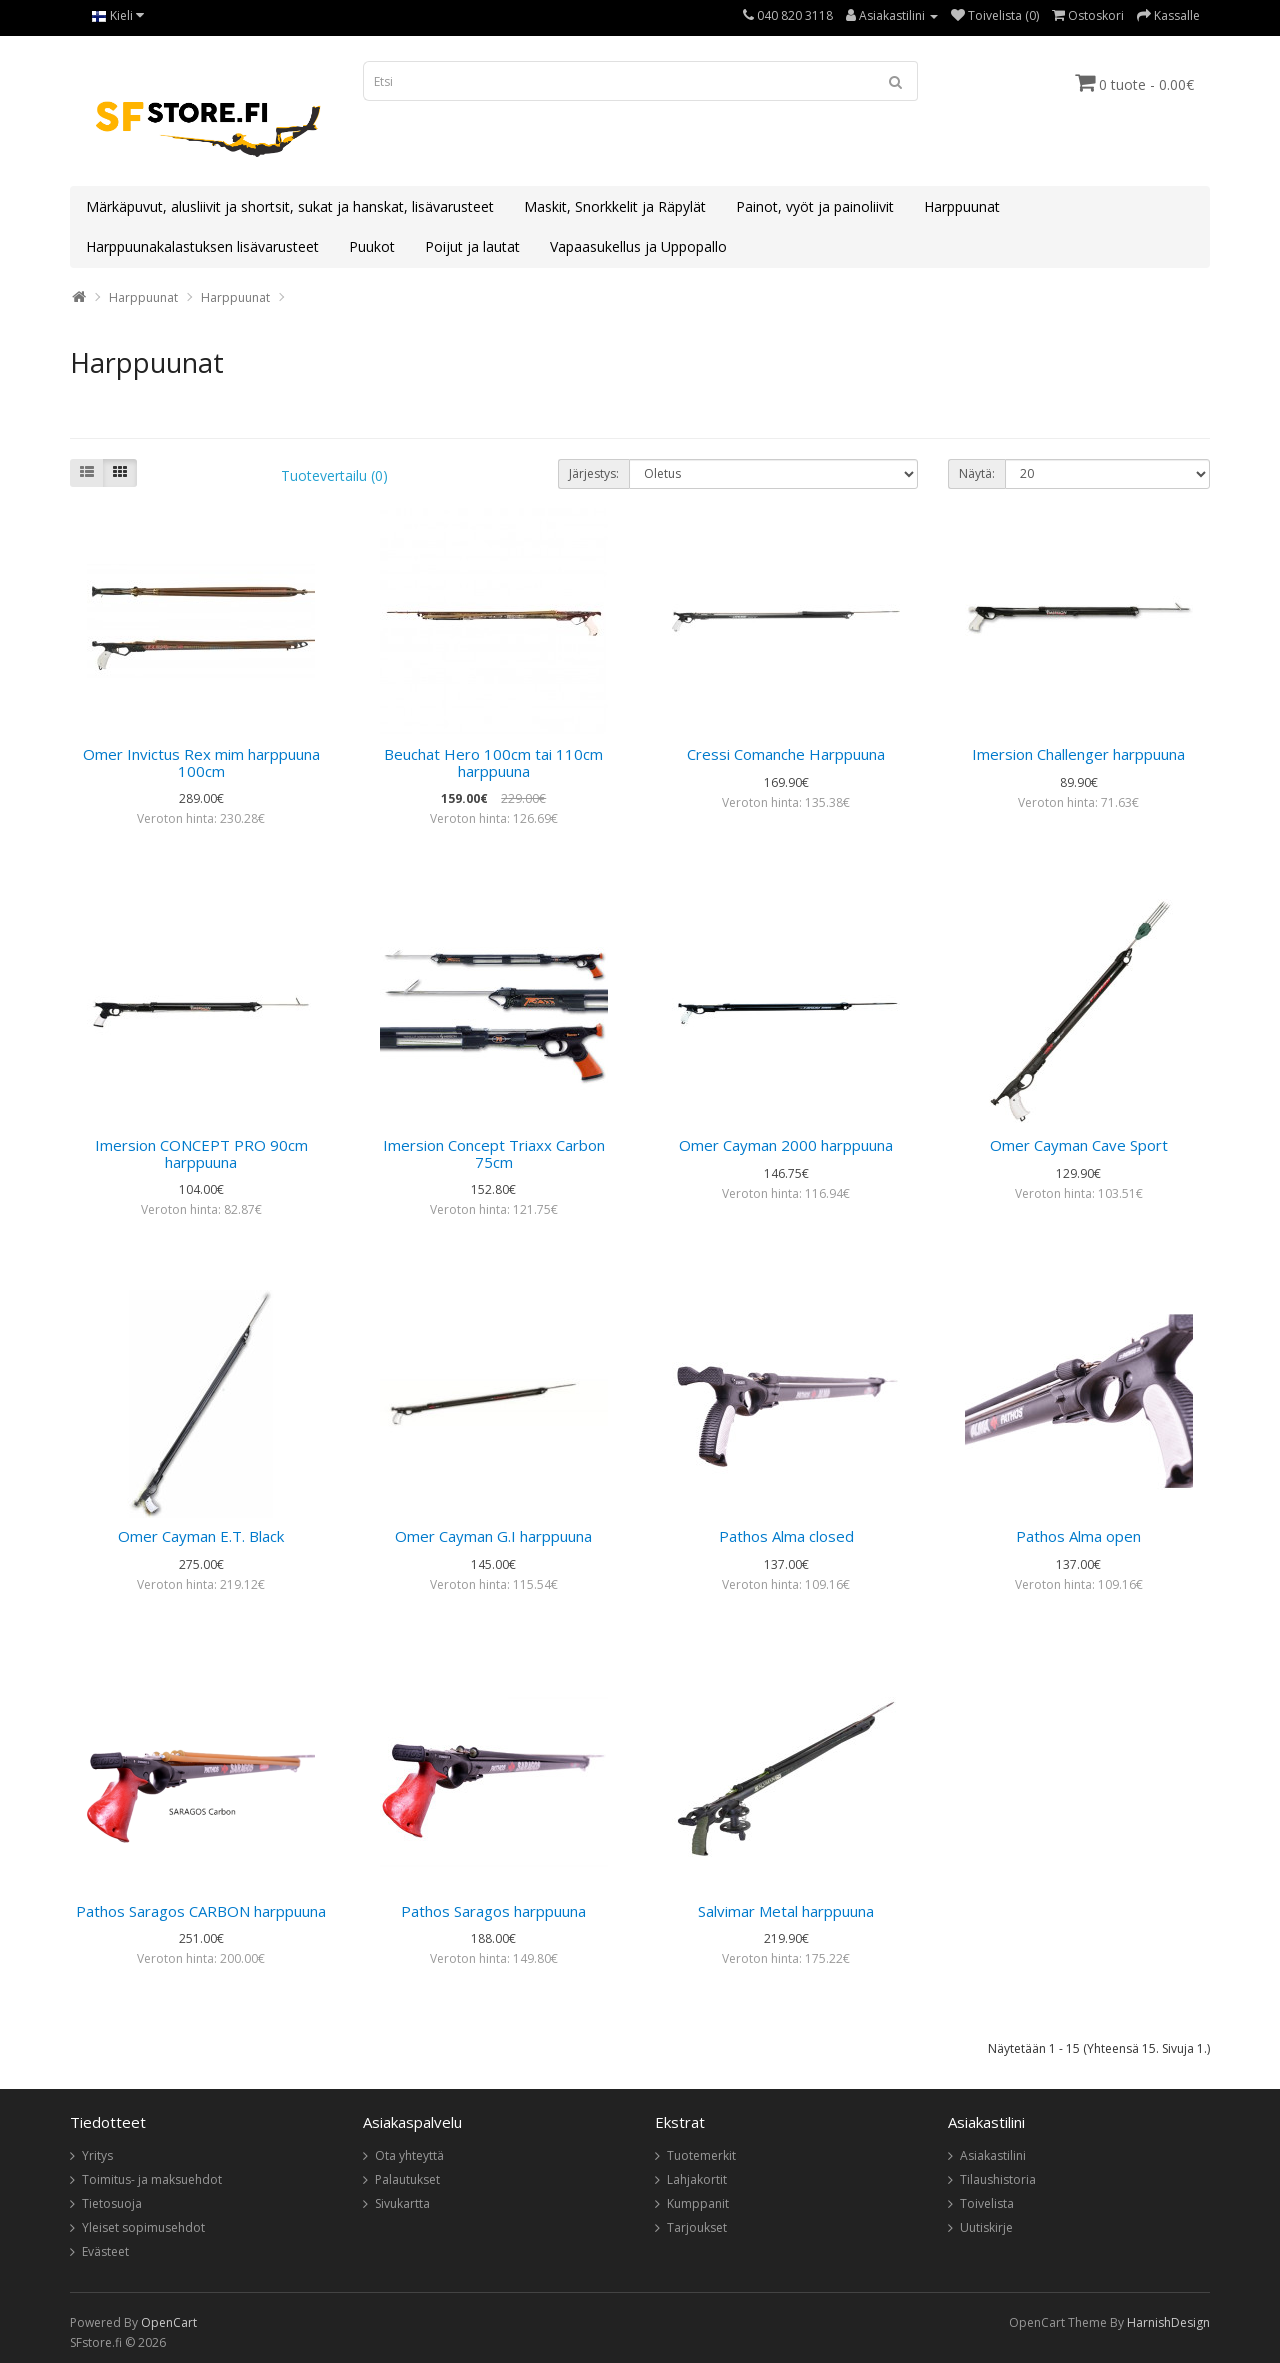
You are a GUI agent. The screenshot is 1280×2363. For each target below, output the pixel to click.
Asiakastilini (993, 2155)
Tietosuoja (112, 2203)
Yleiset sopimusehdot (143, 2227)
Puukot (372, 246)
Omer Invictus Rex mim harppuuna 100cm (201, 762)
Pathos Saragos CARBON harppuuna (201, 1911)
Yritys (97, 2155)
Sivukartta (402, 2203)
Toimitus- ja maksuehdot (152, 2179)
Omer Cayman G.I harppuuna (493, 1536)
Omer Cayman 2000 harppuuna (786, 1145)
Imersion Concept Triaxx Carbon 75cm (494, 1153)
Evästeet (105, 2251)
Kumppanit (698, 2203)
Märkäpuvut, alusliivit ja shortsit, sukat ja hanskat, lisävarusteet (290, 206)
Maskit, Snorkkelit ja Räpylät (615, 206)
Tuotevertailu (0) (334, 475)
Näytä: (977, 473)
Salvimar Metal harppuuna (786, 1911)
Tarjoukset (697, 2227)
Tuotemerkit (701, 2155)
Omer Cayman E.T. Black (201, 1536)
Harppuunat (962, 206)
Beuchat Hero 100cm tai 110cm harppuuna (493, 762)
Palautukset (407, 2179)
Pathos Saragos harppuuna (493, 1911)
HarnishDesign (1168, 2322)
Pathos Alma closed (786, 1536)
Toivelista (987, 2203)
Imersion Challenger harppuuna (1078, 754)
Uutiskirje (986, 2227)
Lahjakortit (697, 2179)
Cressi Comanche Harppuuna (786, 754)
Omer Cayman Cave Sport (1079, 1145)
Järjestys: (594, 473)
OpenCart (169, 2322)
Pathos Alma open (1078, 1536)
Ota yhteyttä (409, 2155)
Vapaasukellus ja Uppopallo (638, 246)
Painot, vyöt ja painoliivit (815, 206)
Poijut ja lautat (472, 246)
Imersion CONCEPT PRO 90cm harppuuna (201, 1153)
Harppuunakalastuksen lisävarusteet (202, 246)
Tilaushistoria (998, 2179)
